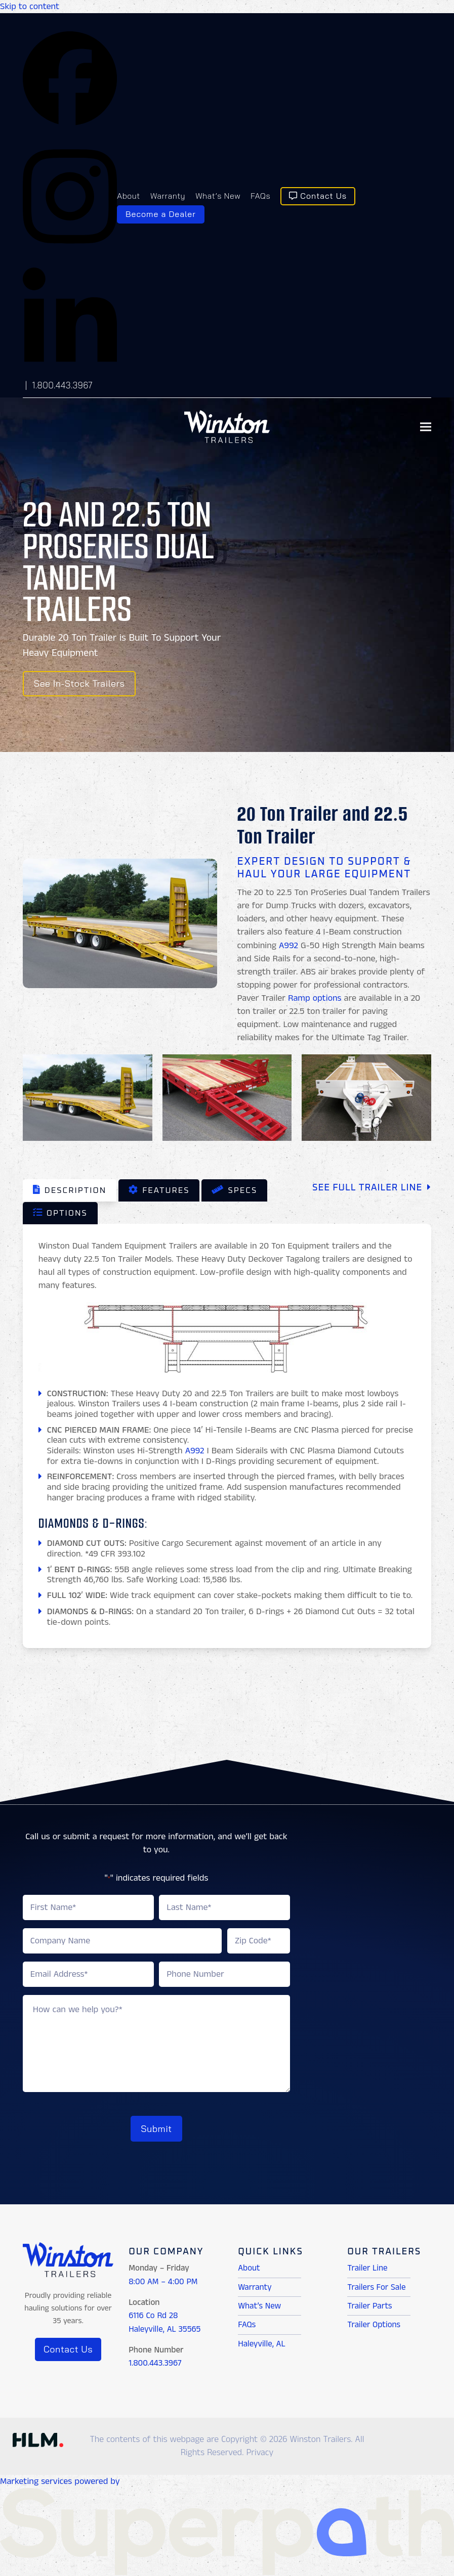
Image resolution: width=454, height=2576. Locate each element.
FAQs (247, 2322)
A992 (288, 945)
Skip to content (29, 6)
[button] (425, 426)
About (249, 2265)
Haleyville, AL (261, 2341)
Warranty (254, 2284)
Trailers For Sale (376, 2284)
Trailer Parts (369, 2303)
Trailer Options (373, 2322)
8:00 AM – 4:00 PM (163, 2279)
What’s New (259, 2303)
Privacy (259, 2450)
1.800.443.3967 (62, 385)
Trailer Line (367, 2265)
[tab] (69, 1190)
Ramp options (314, 998)
